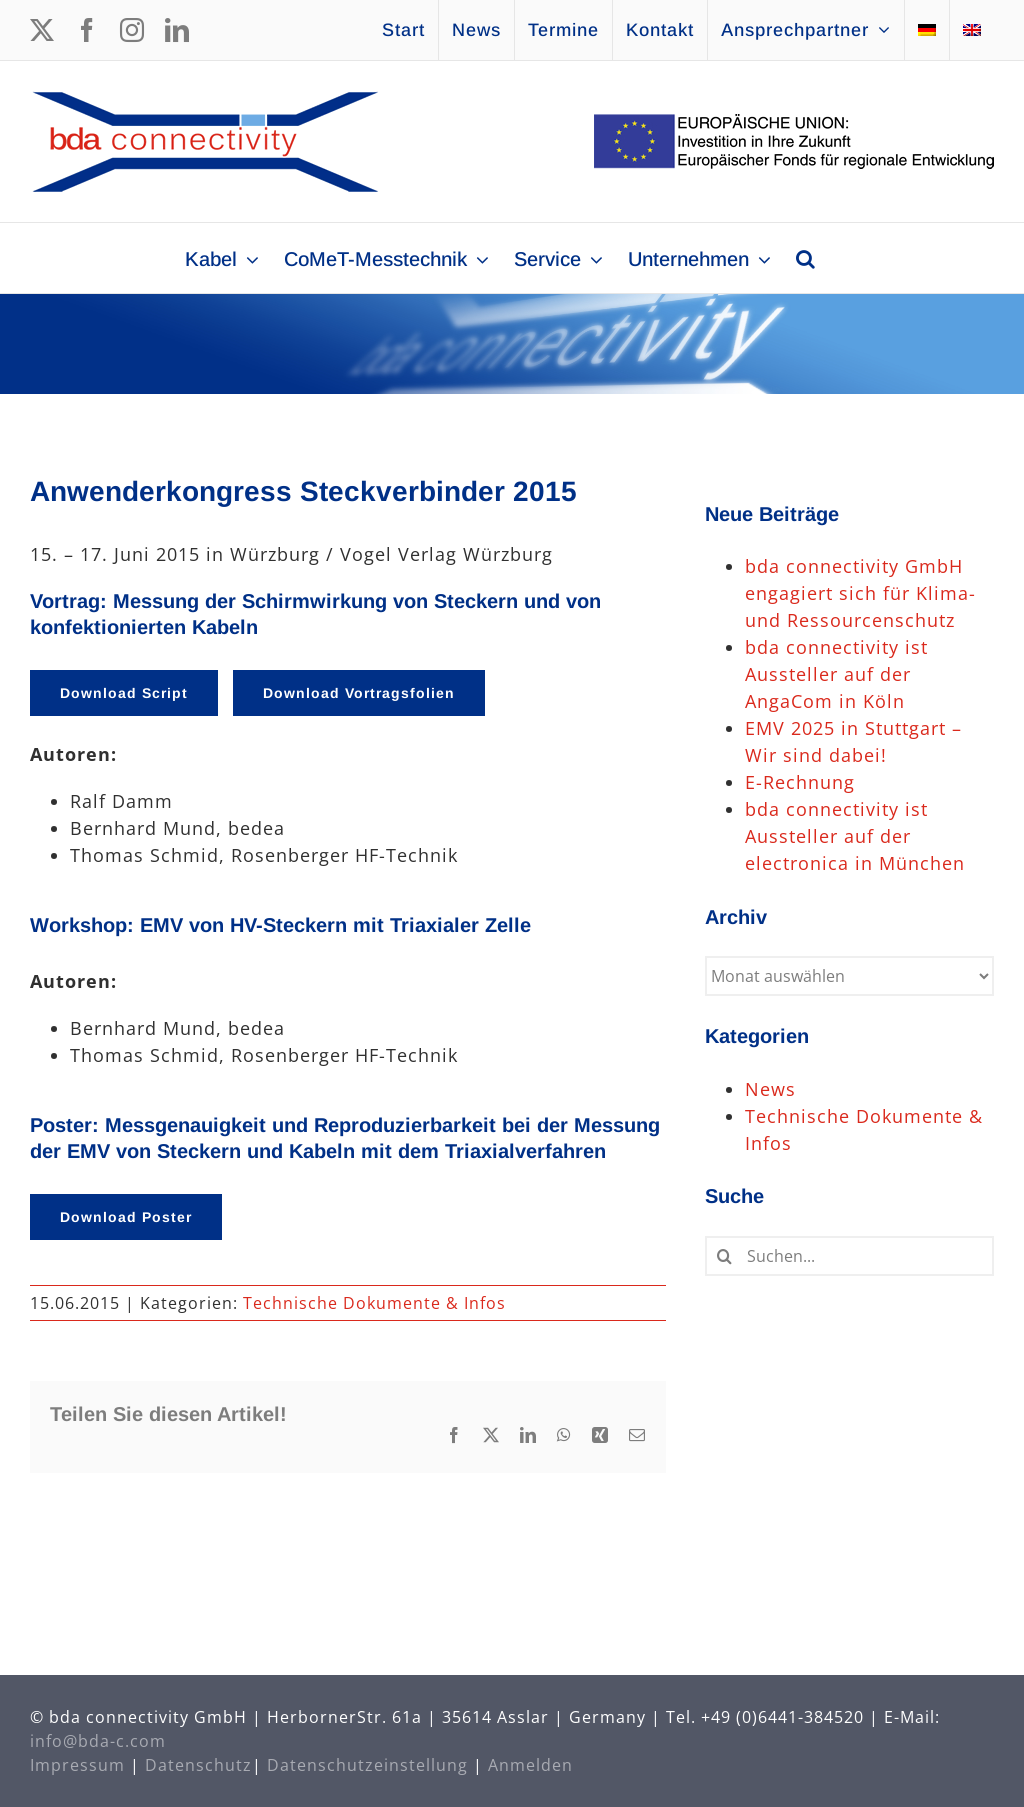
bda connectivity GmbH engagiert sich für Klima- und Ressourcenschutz (860, 593)
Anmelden (530, 1765)
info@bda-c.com (98, 1741)
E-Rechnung (800, 782)
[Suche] (725, 1256)
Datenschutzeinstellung (367, 1765)
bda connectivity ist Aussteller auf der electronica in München (855, 836)
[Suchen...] (849, 1256)
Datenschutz (198, 1765)
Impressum (77, 1765)
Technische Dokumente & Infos (374, 1303)
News (770, 1089)
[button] (805, 258)
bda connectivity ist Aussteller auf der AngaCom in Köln (836, 674)
